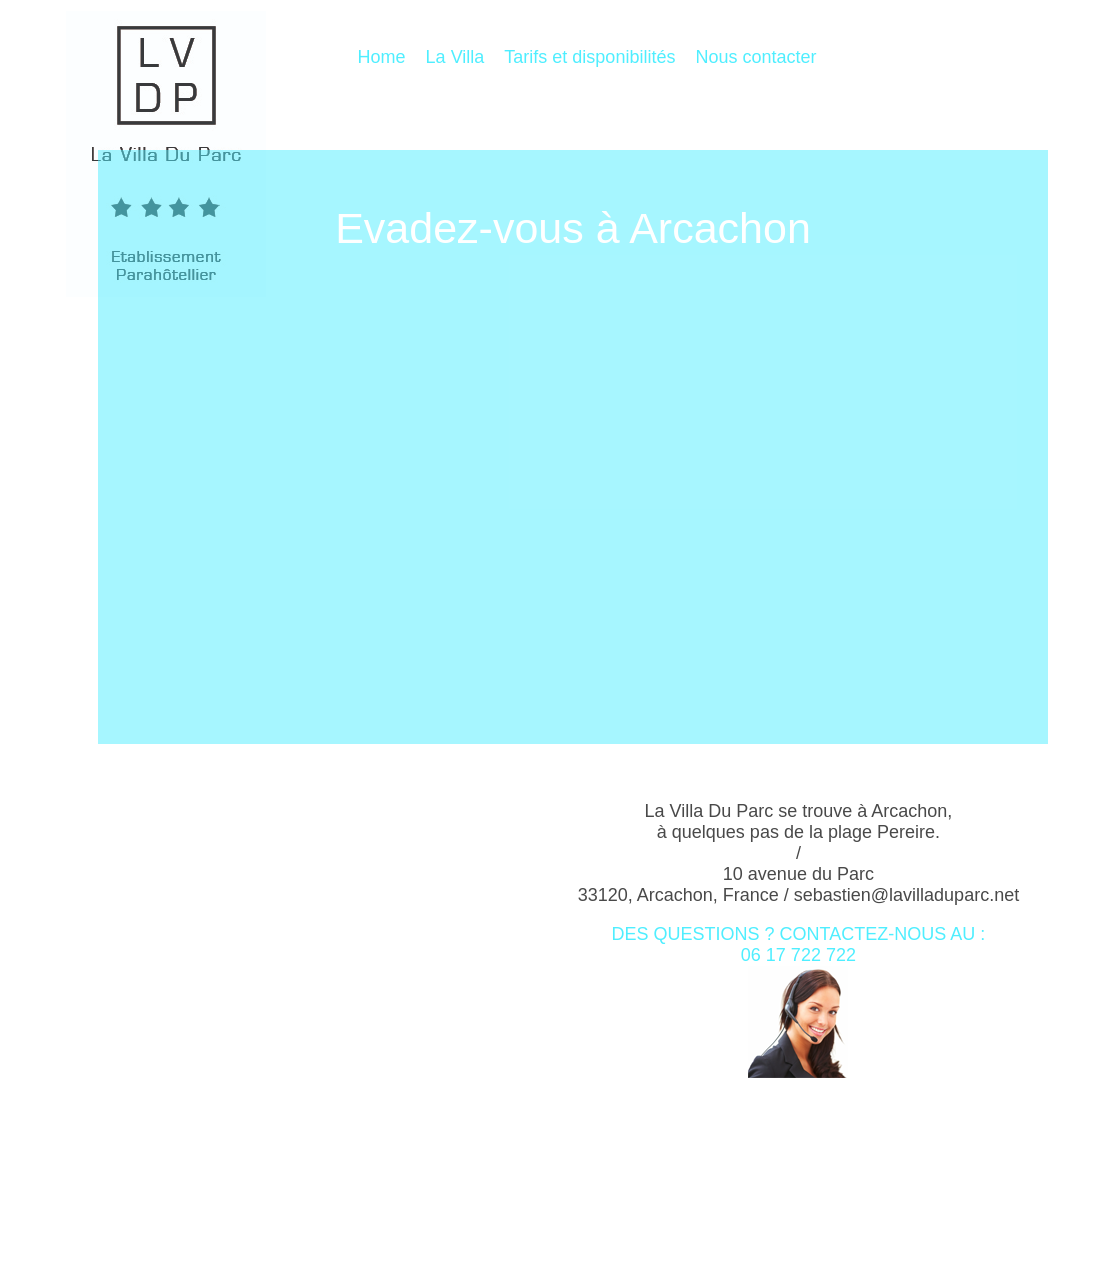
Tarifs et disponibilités (589, 57)
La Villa (455, 57)
